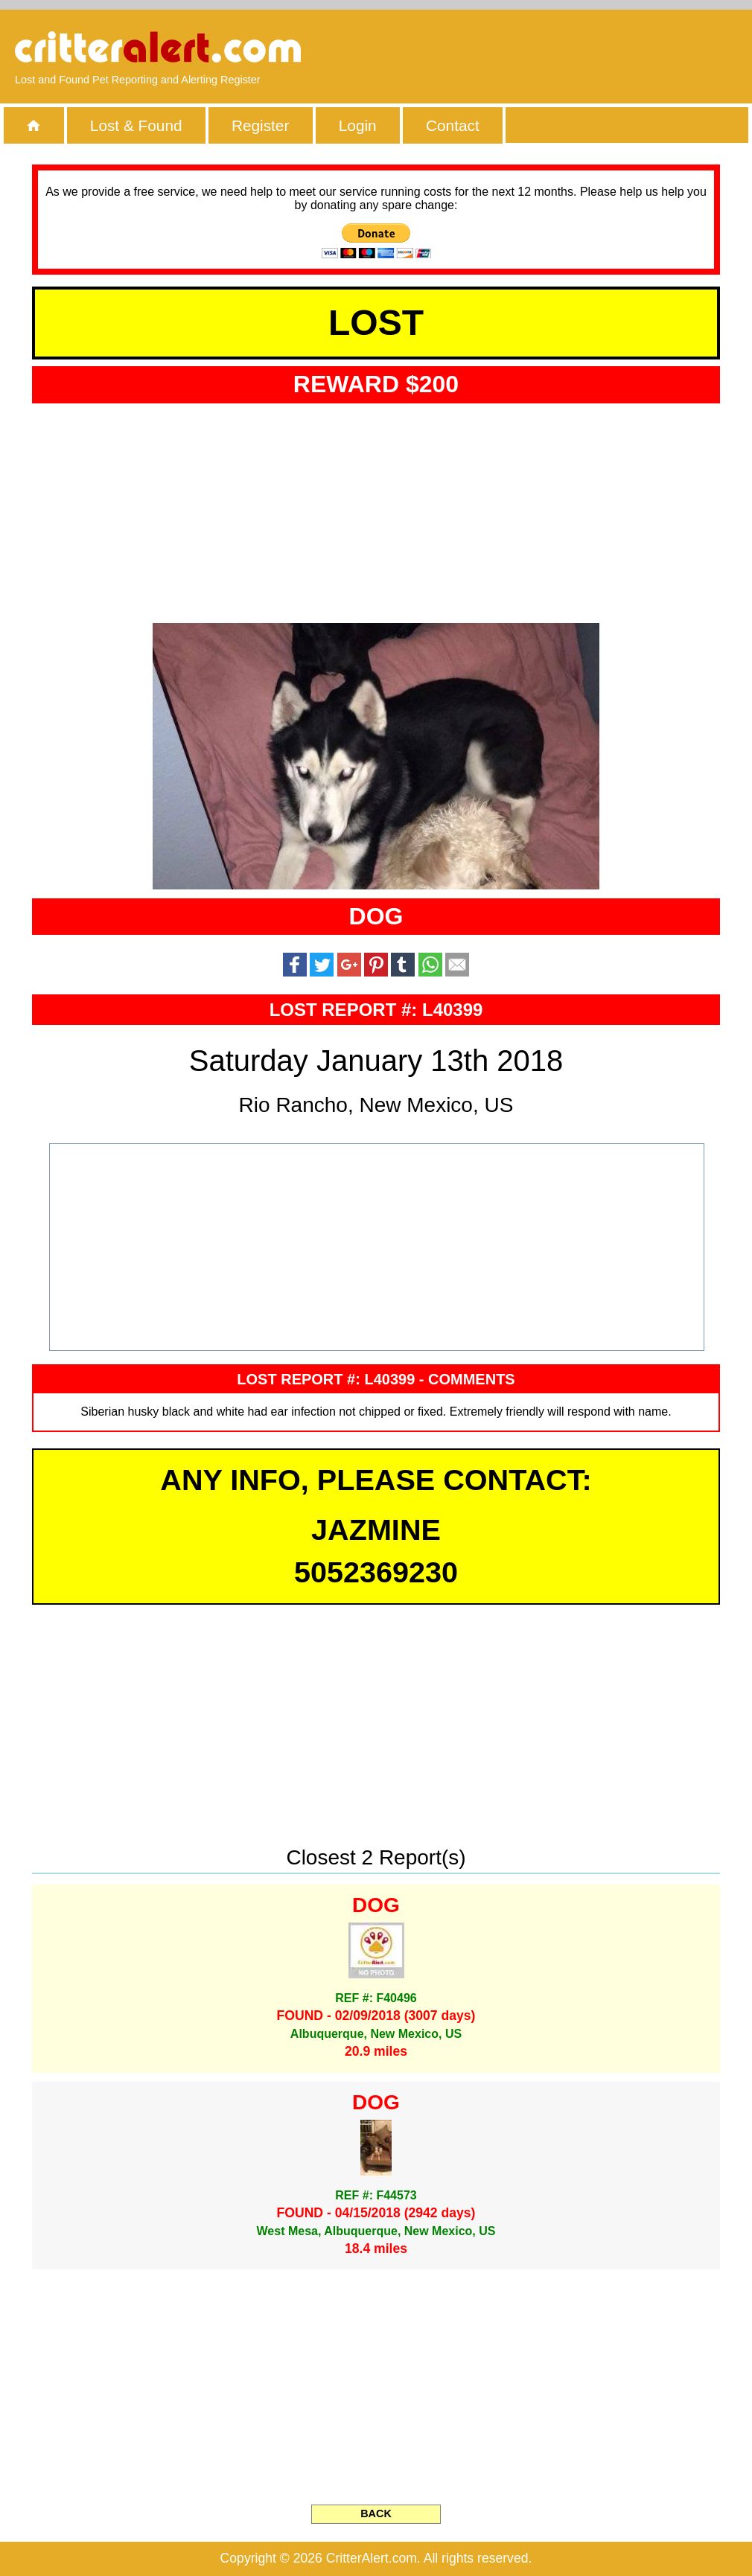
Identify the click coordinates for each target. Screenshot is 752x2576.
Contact (452, 125)
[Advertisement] (566, 48)
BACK (376, 2513)
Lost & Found (136, 125)
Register (260, 125)
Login (358, 125)
